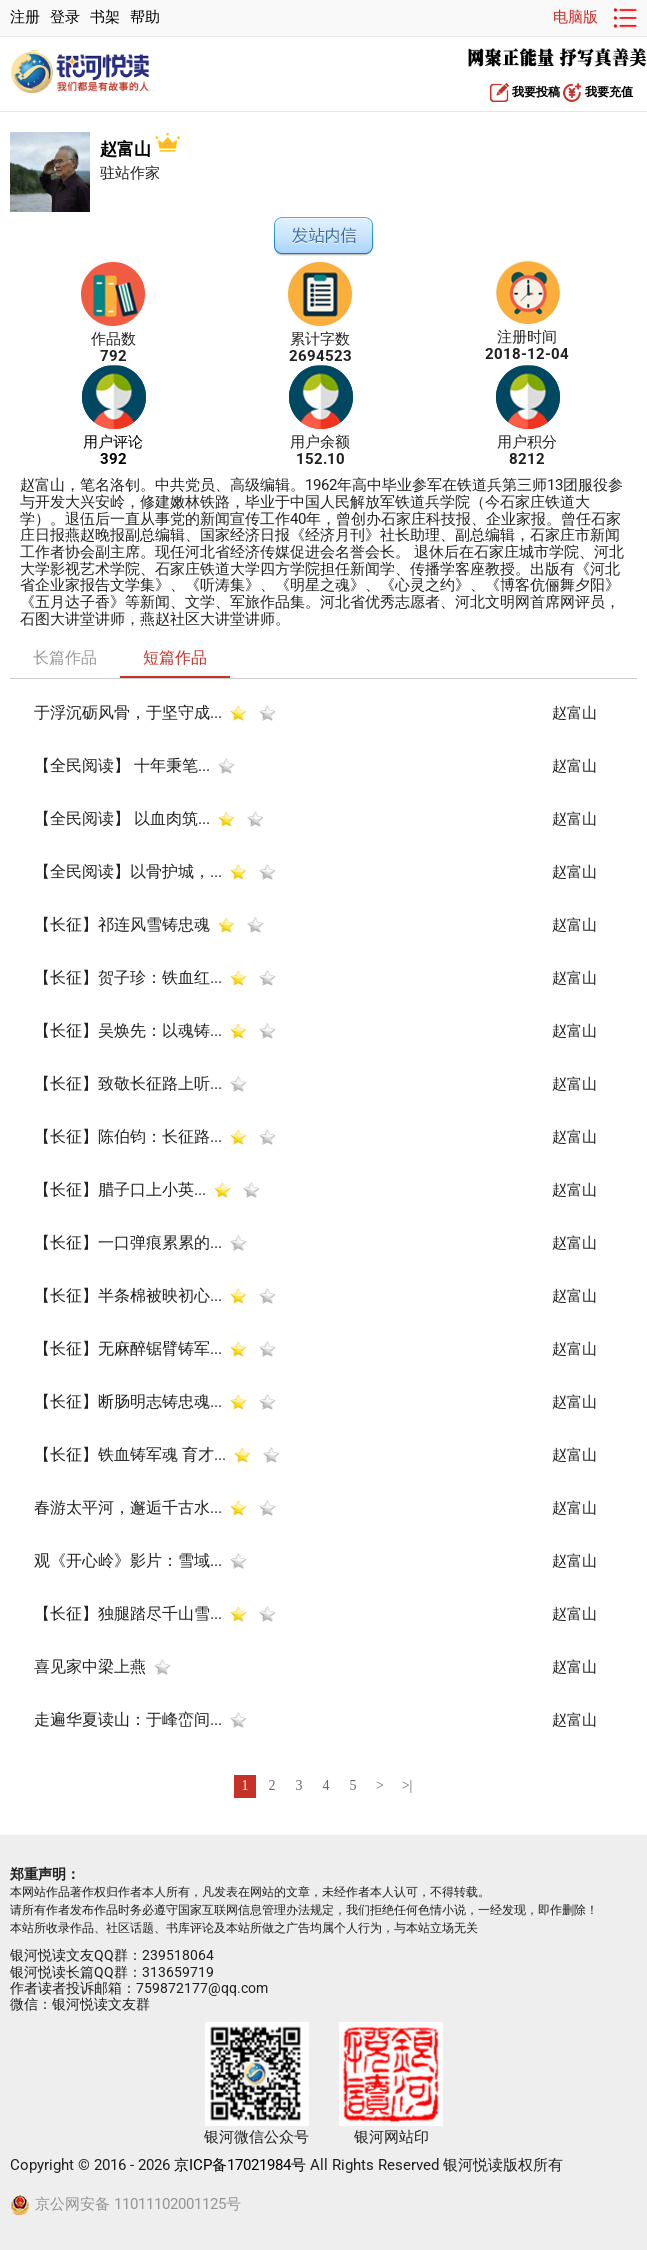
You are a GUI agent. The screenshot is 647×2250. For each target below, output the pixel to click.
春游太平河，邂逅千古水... (128, 1507)
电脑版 (575, 17)
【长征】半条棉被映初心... (128, 1295)
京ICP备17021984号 (240, 2165)
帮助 (145, 17)
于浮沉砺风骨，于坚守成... (128, 712)
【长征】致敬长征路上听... (128, 1083)
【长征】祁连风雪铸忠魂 (122, 924)
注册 (25, 17)
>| (407, 1785)
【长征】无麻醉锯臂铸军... (128, 1348)
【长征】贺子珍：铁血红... (128, 977)
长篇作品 (65, 657)
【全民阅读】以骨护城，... (128, 871)
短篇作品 (175, 657)
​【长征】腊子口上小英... (120, 1189)
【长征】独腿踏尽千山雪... (128, 1613)
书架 (105, 17)
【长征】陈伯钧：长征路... (128, 1136)
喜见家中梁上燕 (90, 1666)
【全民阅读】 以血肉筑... (122, 818)
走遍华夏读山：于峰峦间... (128, 1719)
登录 (65, 17)
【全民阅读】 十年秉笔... (122, 765)
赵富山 (140, 149)
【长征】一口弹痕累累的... (128, 1242)
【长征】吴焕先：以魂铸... (128, 1030)
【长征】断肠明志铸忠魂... (128, 1401)
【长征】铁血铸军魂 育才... (130, 1454)
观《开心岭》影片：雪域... (128, 1560)
